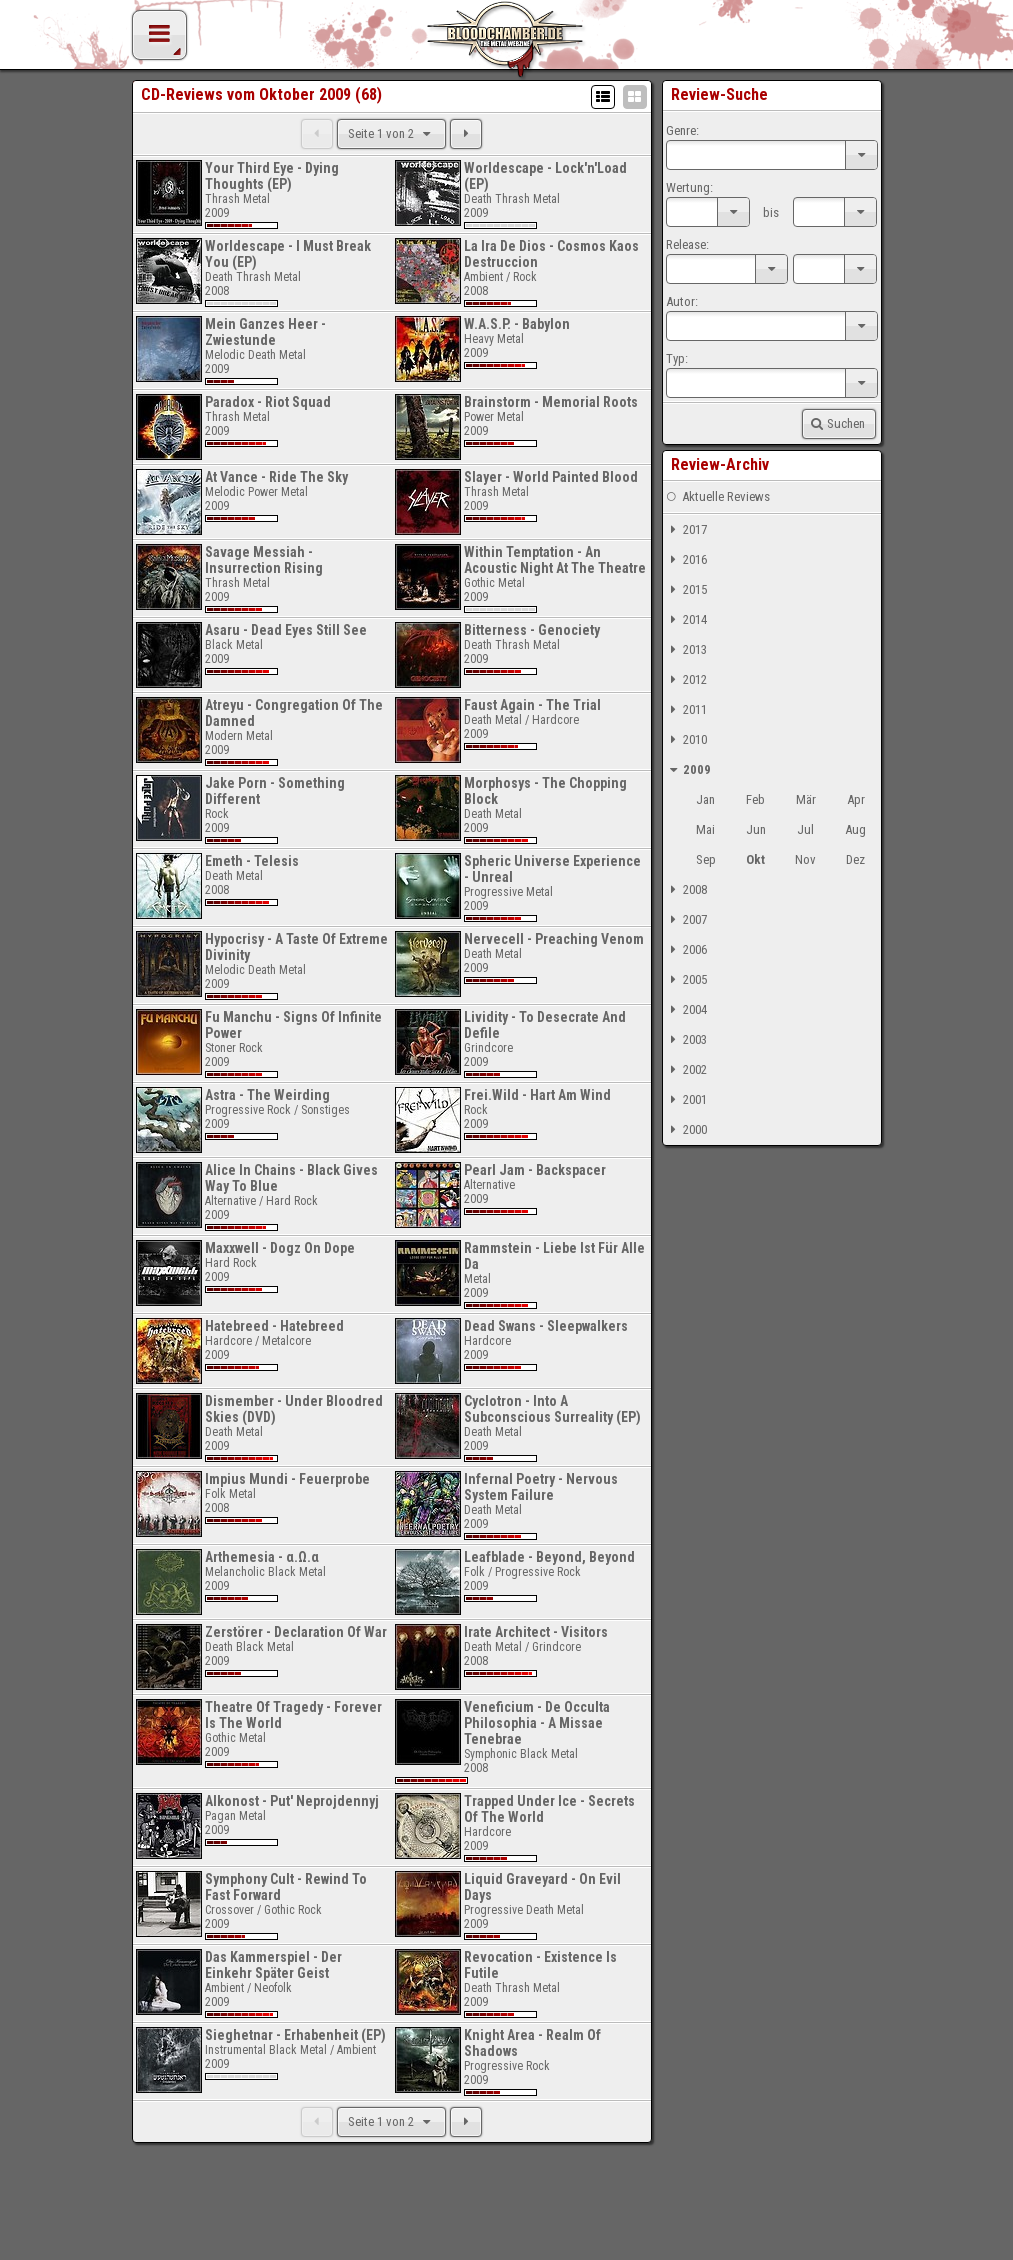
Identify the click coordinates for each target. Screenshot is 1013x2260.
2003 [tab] (686, 1040)
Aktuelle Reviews (717, 497)
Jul (805, 829)
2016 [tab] (686, 560)
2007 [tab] (686, 920)
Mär (806, 799)
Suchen (836, 423)
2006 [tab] (686, 950)
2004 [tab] (686, 1010)
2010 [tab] (686, 740)
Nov (805, 859)
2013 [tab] (686, 650)
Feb (755, 799)
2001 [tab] (686, 1100)
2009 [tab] (688, 770)
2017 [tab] (686, 530)
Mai (705, 829)
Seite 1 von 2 (391, 133)
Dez (855, 859)
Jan (705, 799)
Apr (856, 799)
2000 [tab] (686, 1130)
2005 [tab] (686, 980)
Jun (756, 829)
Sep (706, 859)
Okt (755, 859)
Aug (855, 829)
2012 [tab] (686, 680)
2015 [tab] (686, 590)
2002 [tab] (686, 1070)
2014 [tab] (686, 620)
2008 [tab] (686, 890)
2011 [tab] (686, 710)
